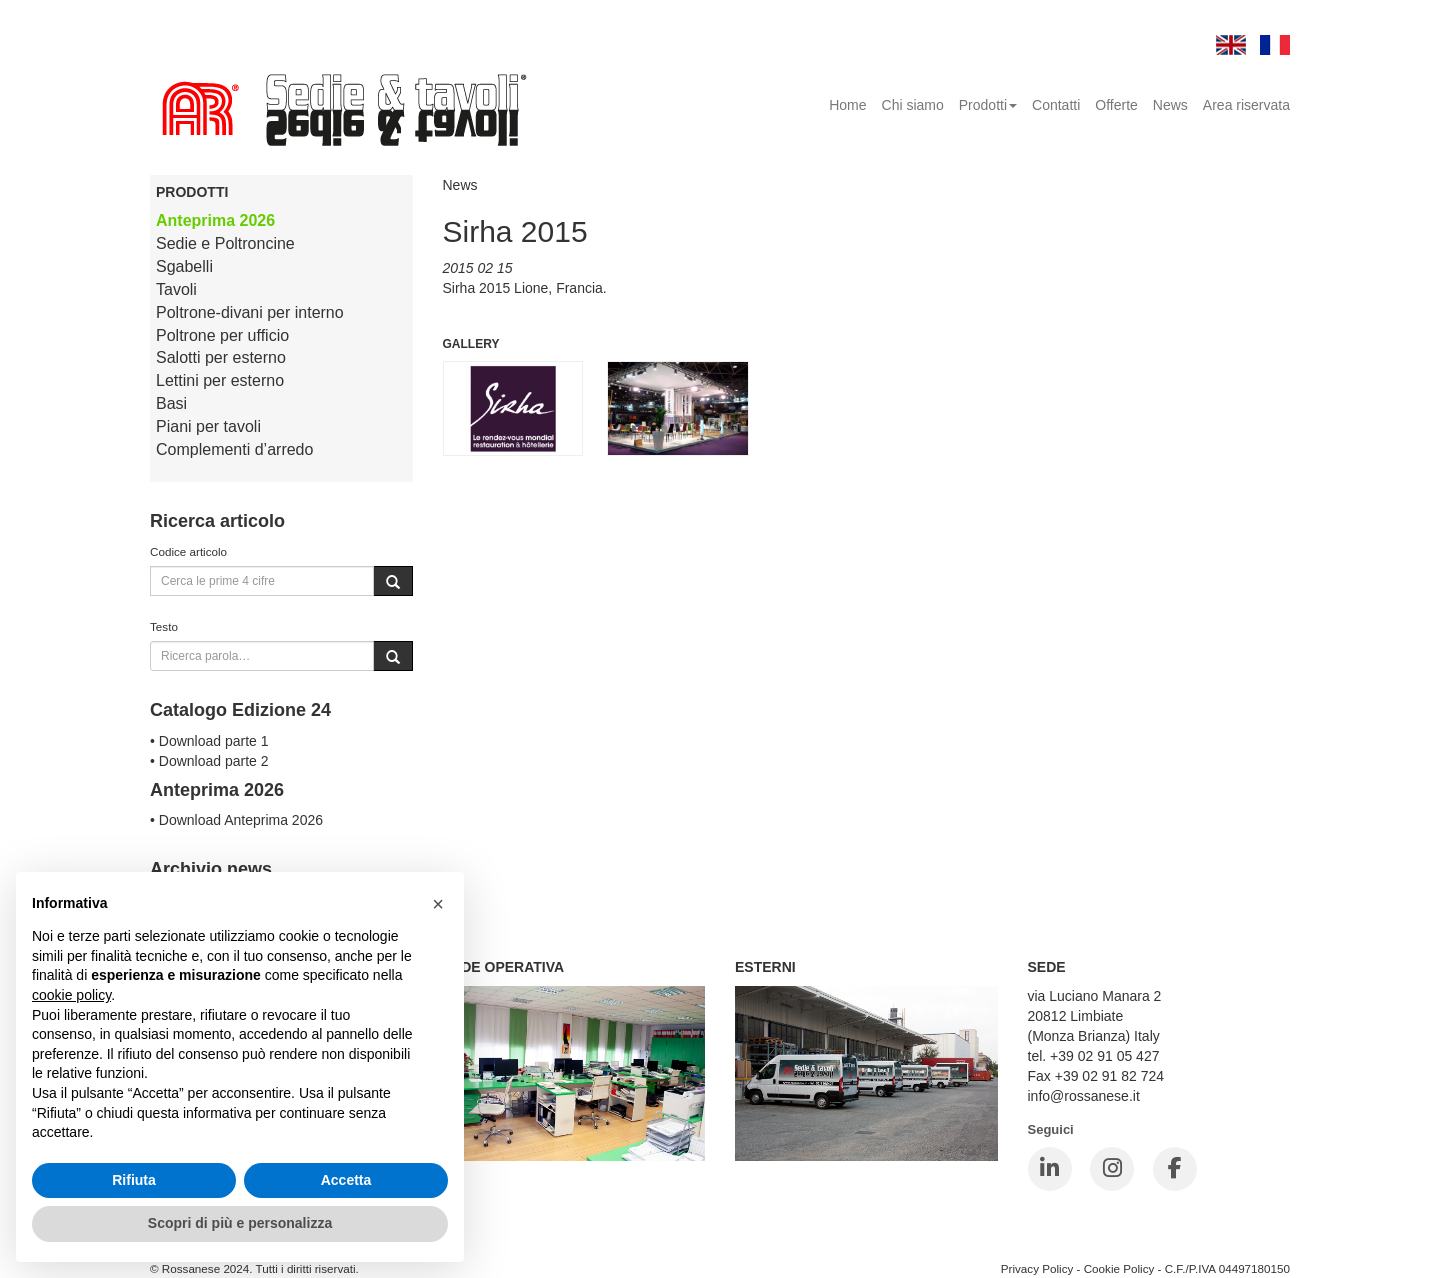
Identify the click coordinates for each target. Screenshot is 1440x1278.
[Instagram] (1112, 1169)
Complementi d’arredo (234, 449)
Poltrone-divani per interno (250, 312)
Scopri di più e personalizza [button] (240, 1223)
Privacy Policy (1037, 1268)
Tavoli (176, 289)
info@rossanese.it (1084, 1096)
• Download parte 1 (209, 741)
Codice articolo (188, 551)
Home (847, 105)
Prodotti (988, 105)
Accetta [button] (346, 1180)
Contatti (1056, 105)
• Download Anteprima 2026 (236, 820)
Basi (171, 403)
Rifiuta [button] (134, 1180)
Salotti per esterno (221, 357)
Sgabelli (184, 266)
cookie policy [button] (71, 995)
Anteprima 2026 (215, 220)
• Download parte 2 (209, 761)
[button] (438, 904)
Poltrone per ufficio (222, 335)
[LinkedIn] (1050, 1169)
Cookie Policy (1119, 1268)
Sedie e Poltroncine (225, 243)
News (1170, 105)
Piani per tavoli (208, 426)
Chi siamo (913, 105)
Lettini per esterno (220, 380)
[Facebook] (1175, 1169)
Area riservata (1246, 105)
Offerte (1116, 105)
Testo (164, 626)
